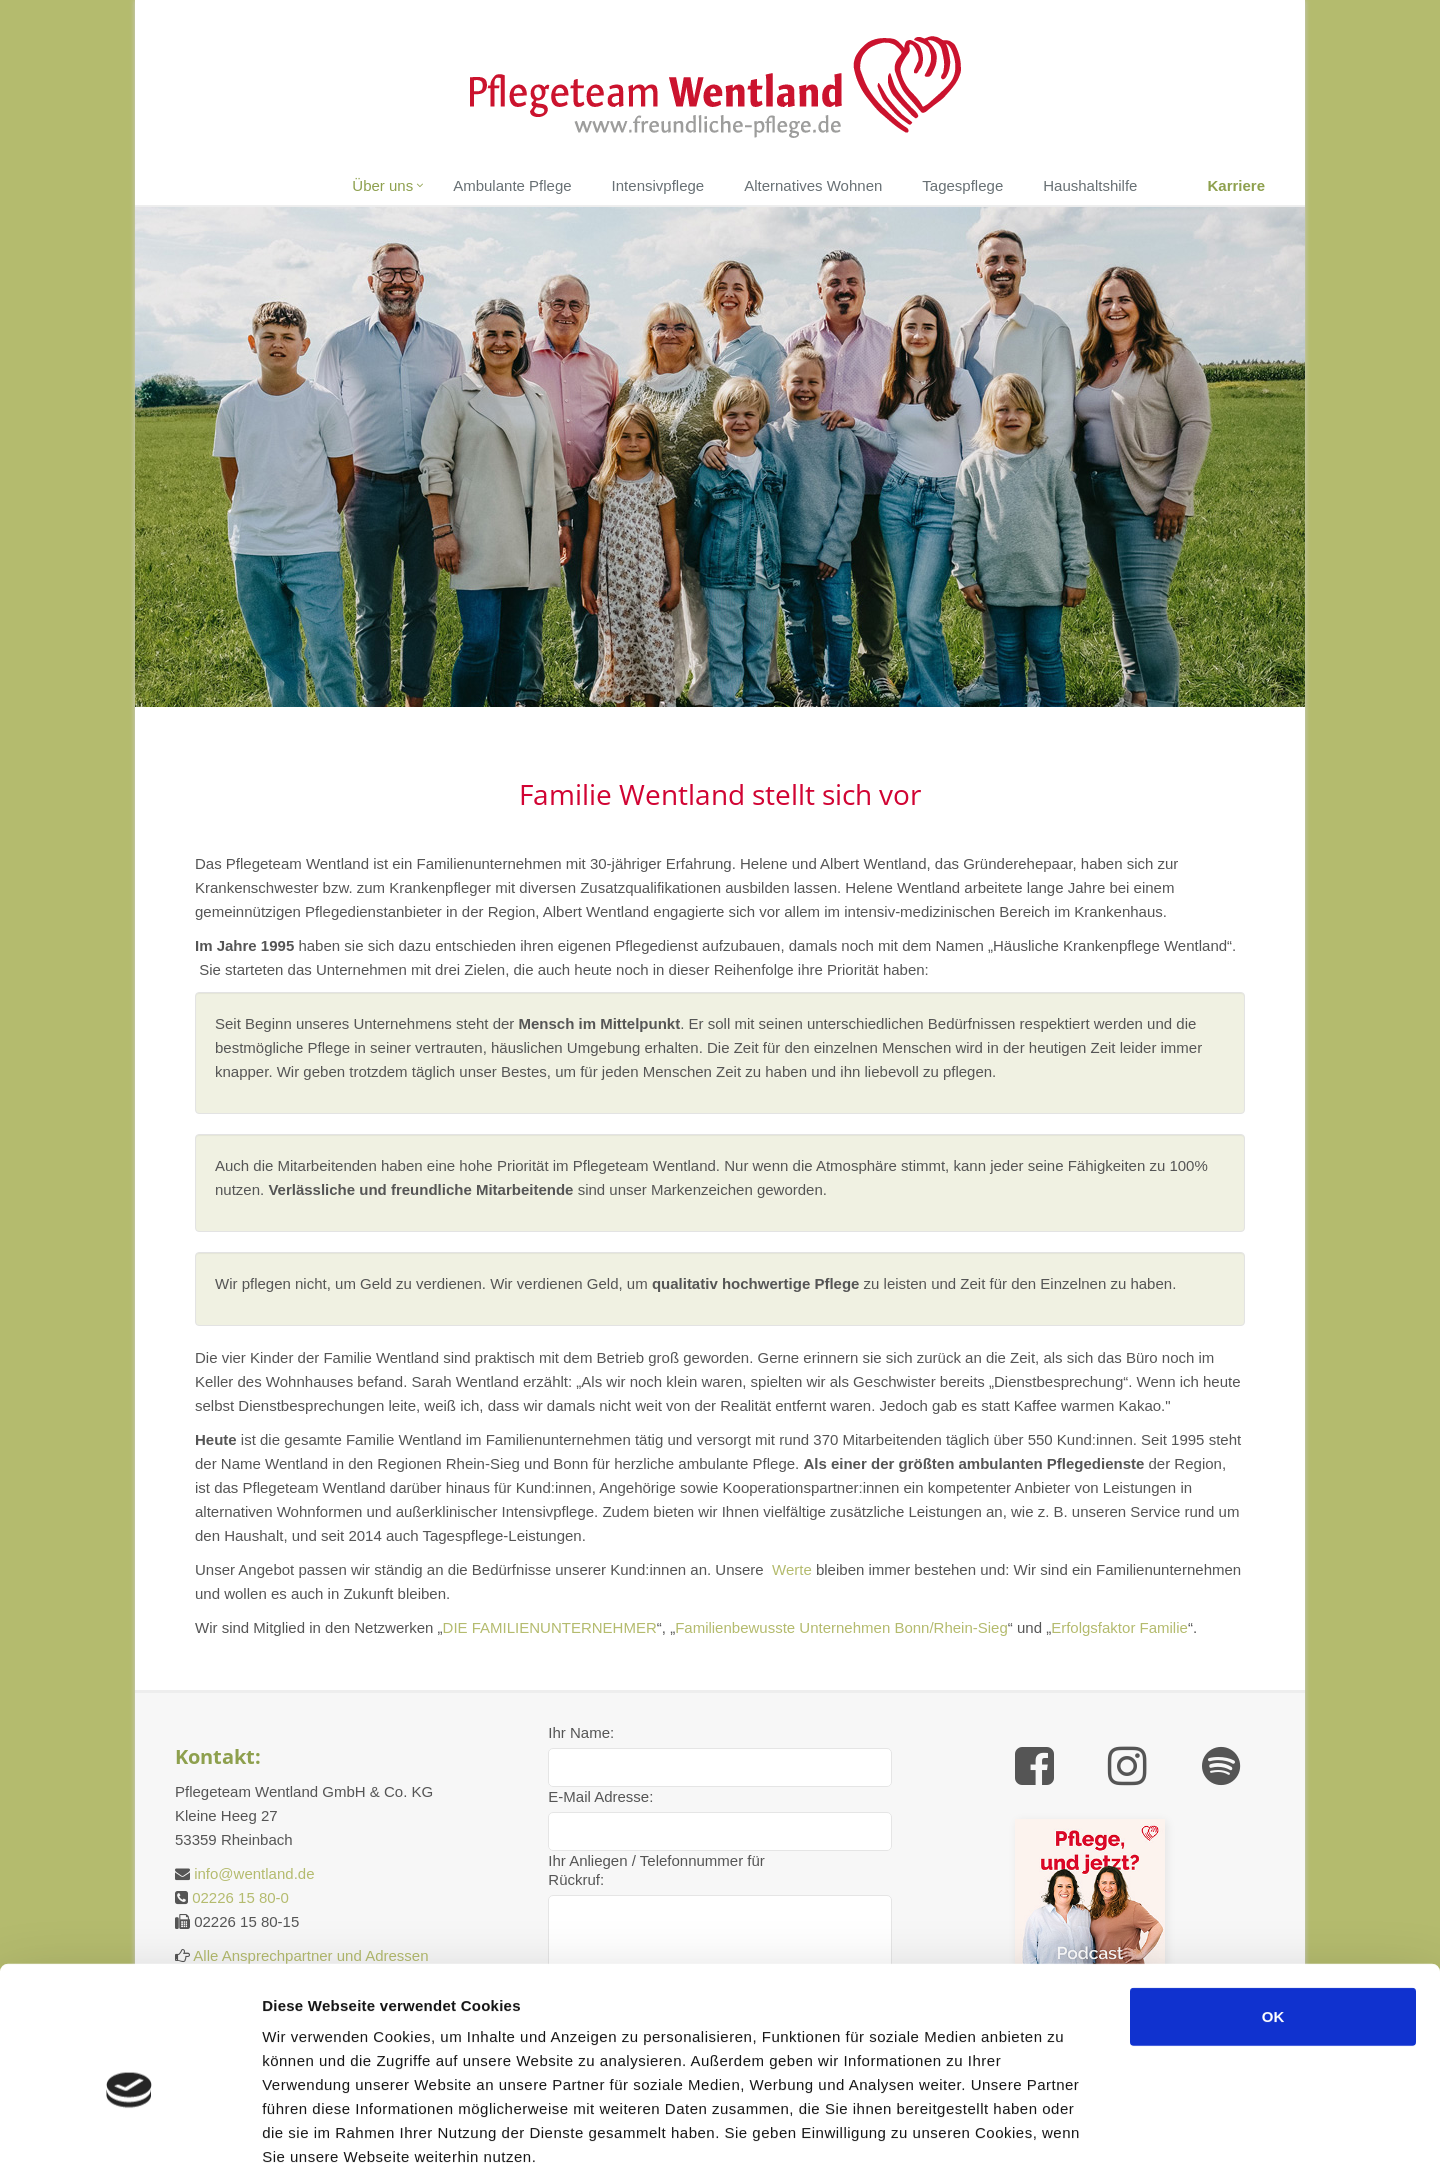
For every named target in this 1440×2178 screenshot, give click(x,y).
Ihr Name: (581, 1732)
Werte (792, 1569)
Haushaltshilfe (1090, 185)
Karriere (1236, 185)
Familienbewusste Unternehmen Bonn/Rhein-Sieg (841, 1627)
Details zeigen (1147, 2138)
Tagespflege (962, 185)
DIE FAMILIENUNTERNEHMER (550, 1627)
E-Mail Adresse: (600, 1796)
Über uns (382, 185)
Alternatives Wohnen (813, 185)
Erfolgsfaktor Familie (1119, 1627)
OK (1273, 1917)
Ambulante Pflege (512, 185)
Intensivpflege (658, 185)
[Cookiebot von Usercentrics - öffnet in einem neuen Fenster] (129, 2139)
